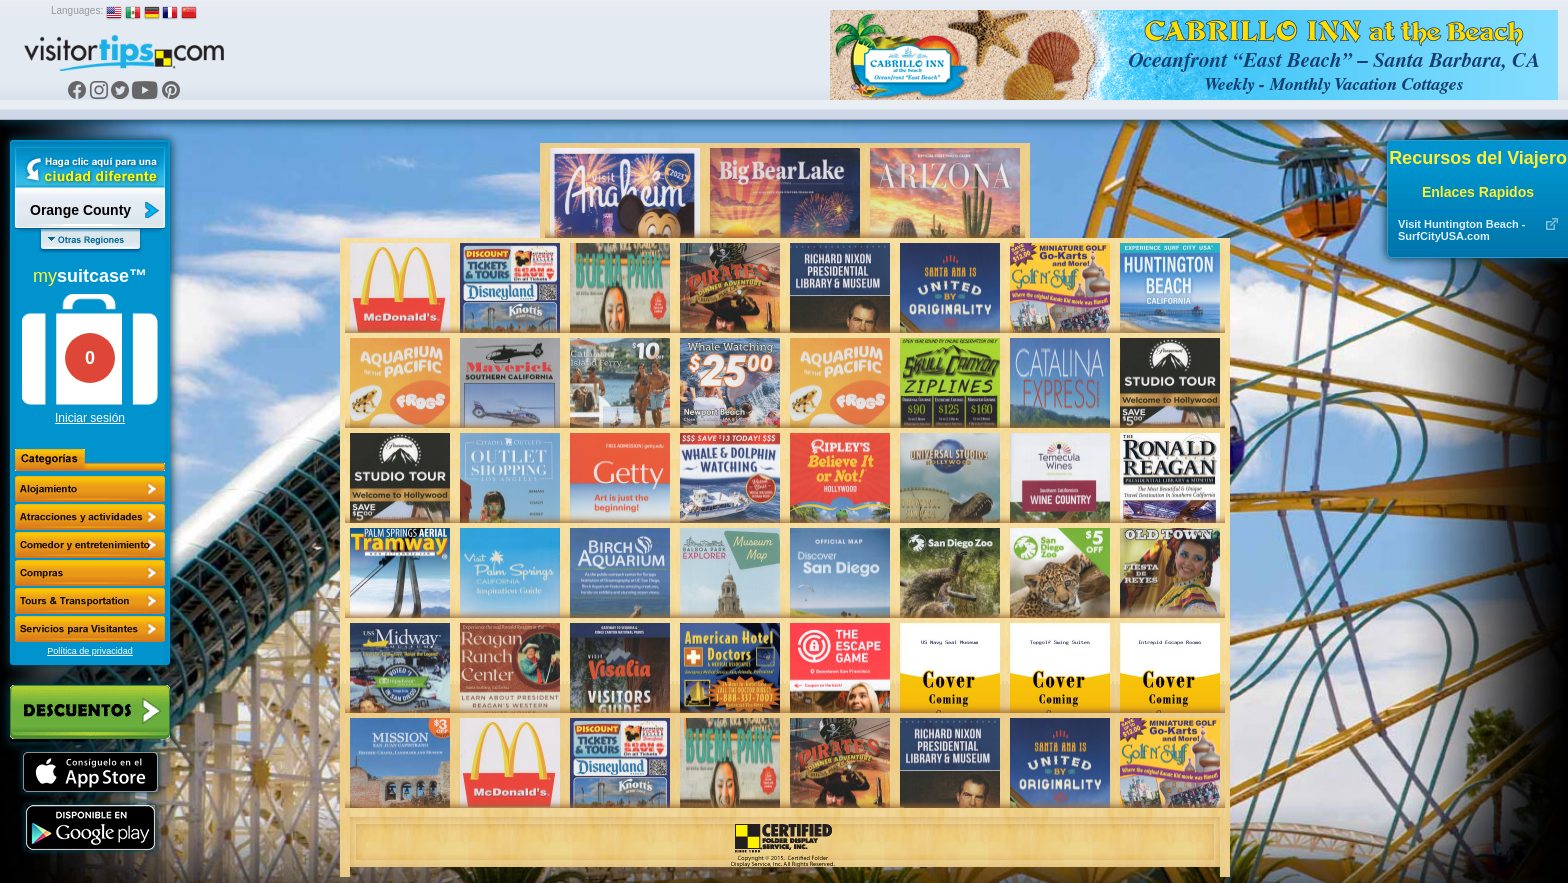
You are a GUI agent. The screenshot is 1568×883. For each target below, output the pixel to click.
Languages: (77, 10)
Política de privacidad (90, 651)
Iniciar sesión (90, 418)
